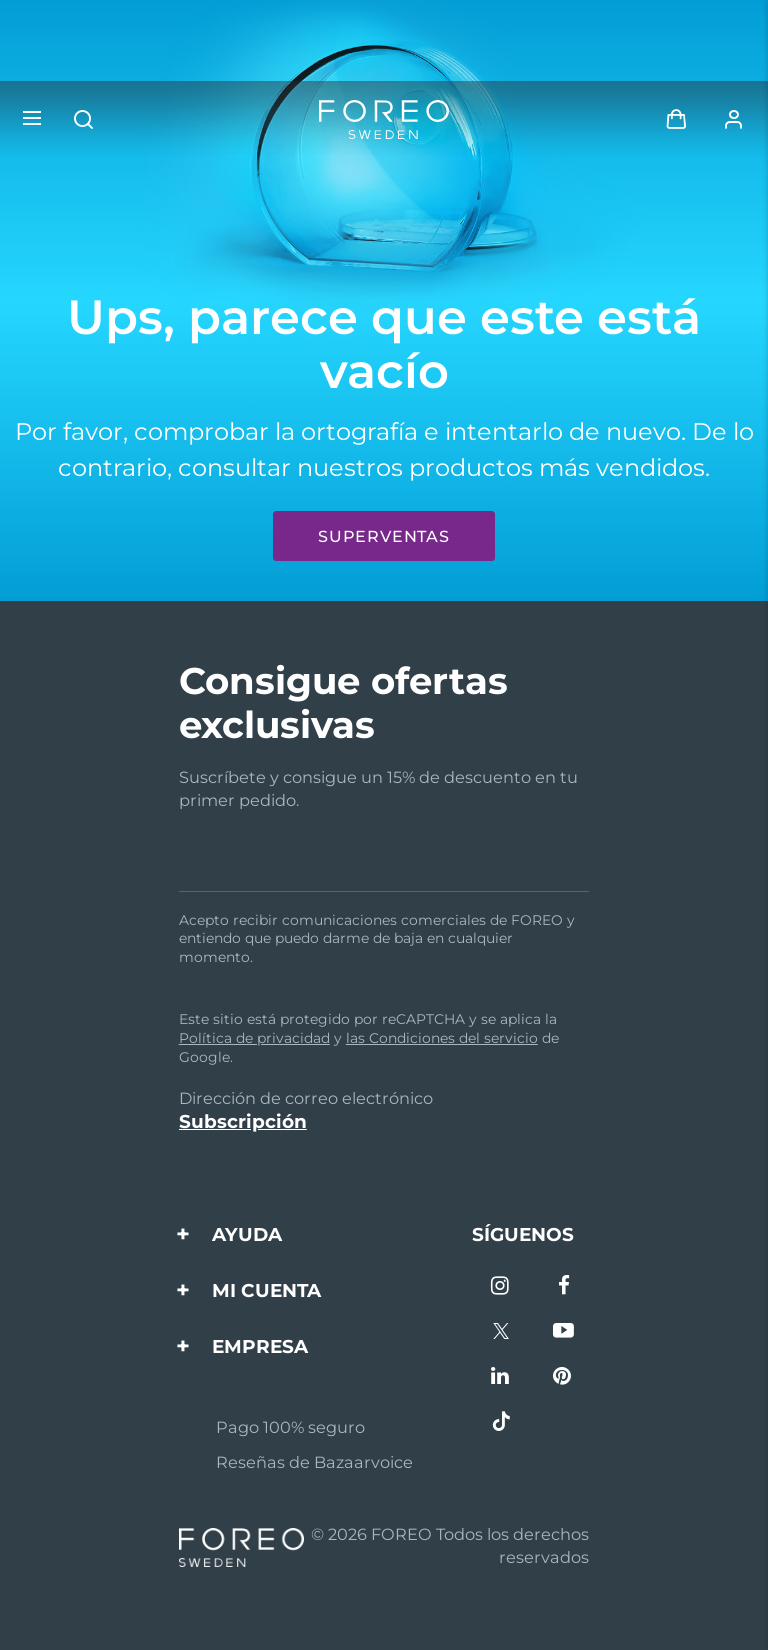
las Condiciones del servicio (442, 1038)
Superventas (384, 536)
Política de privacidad (254, 1038)
